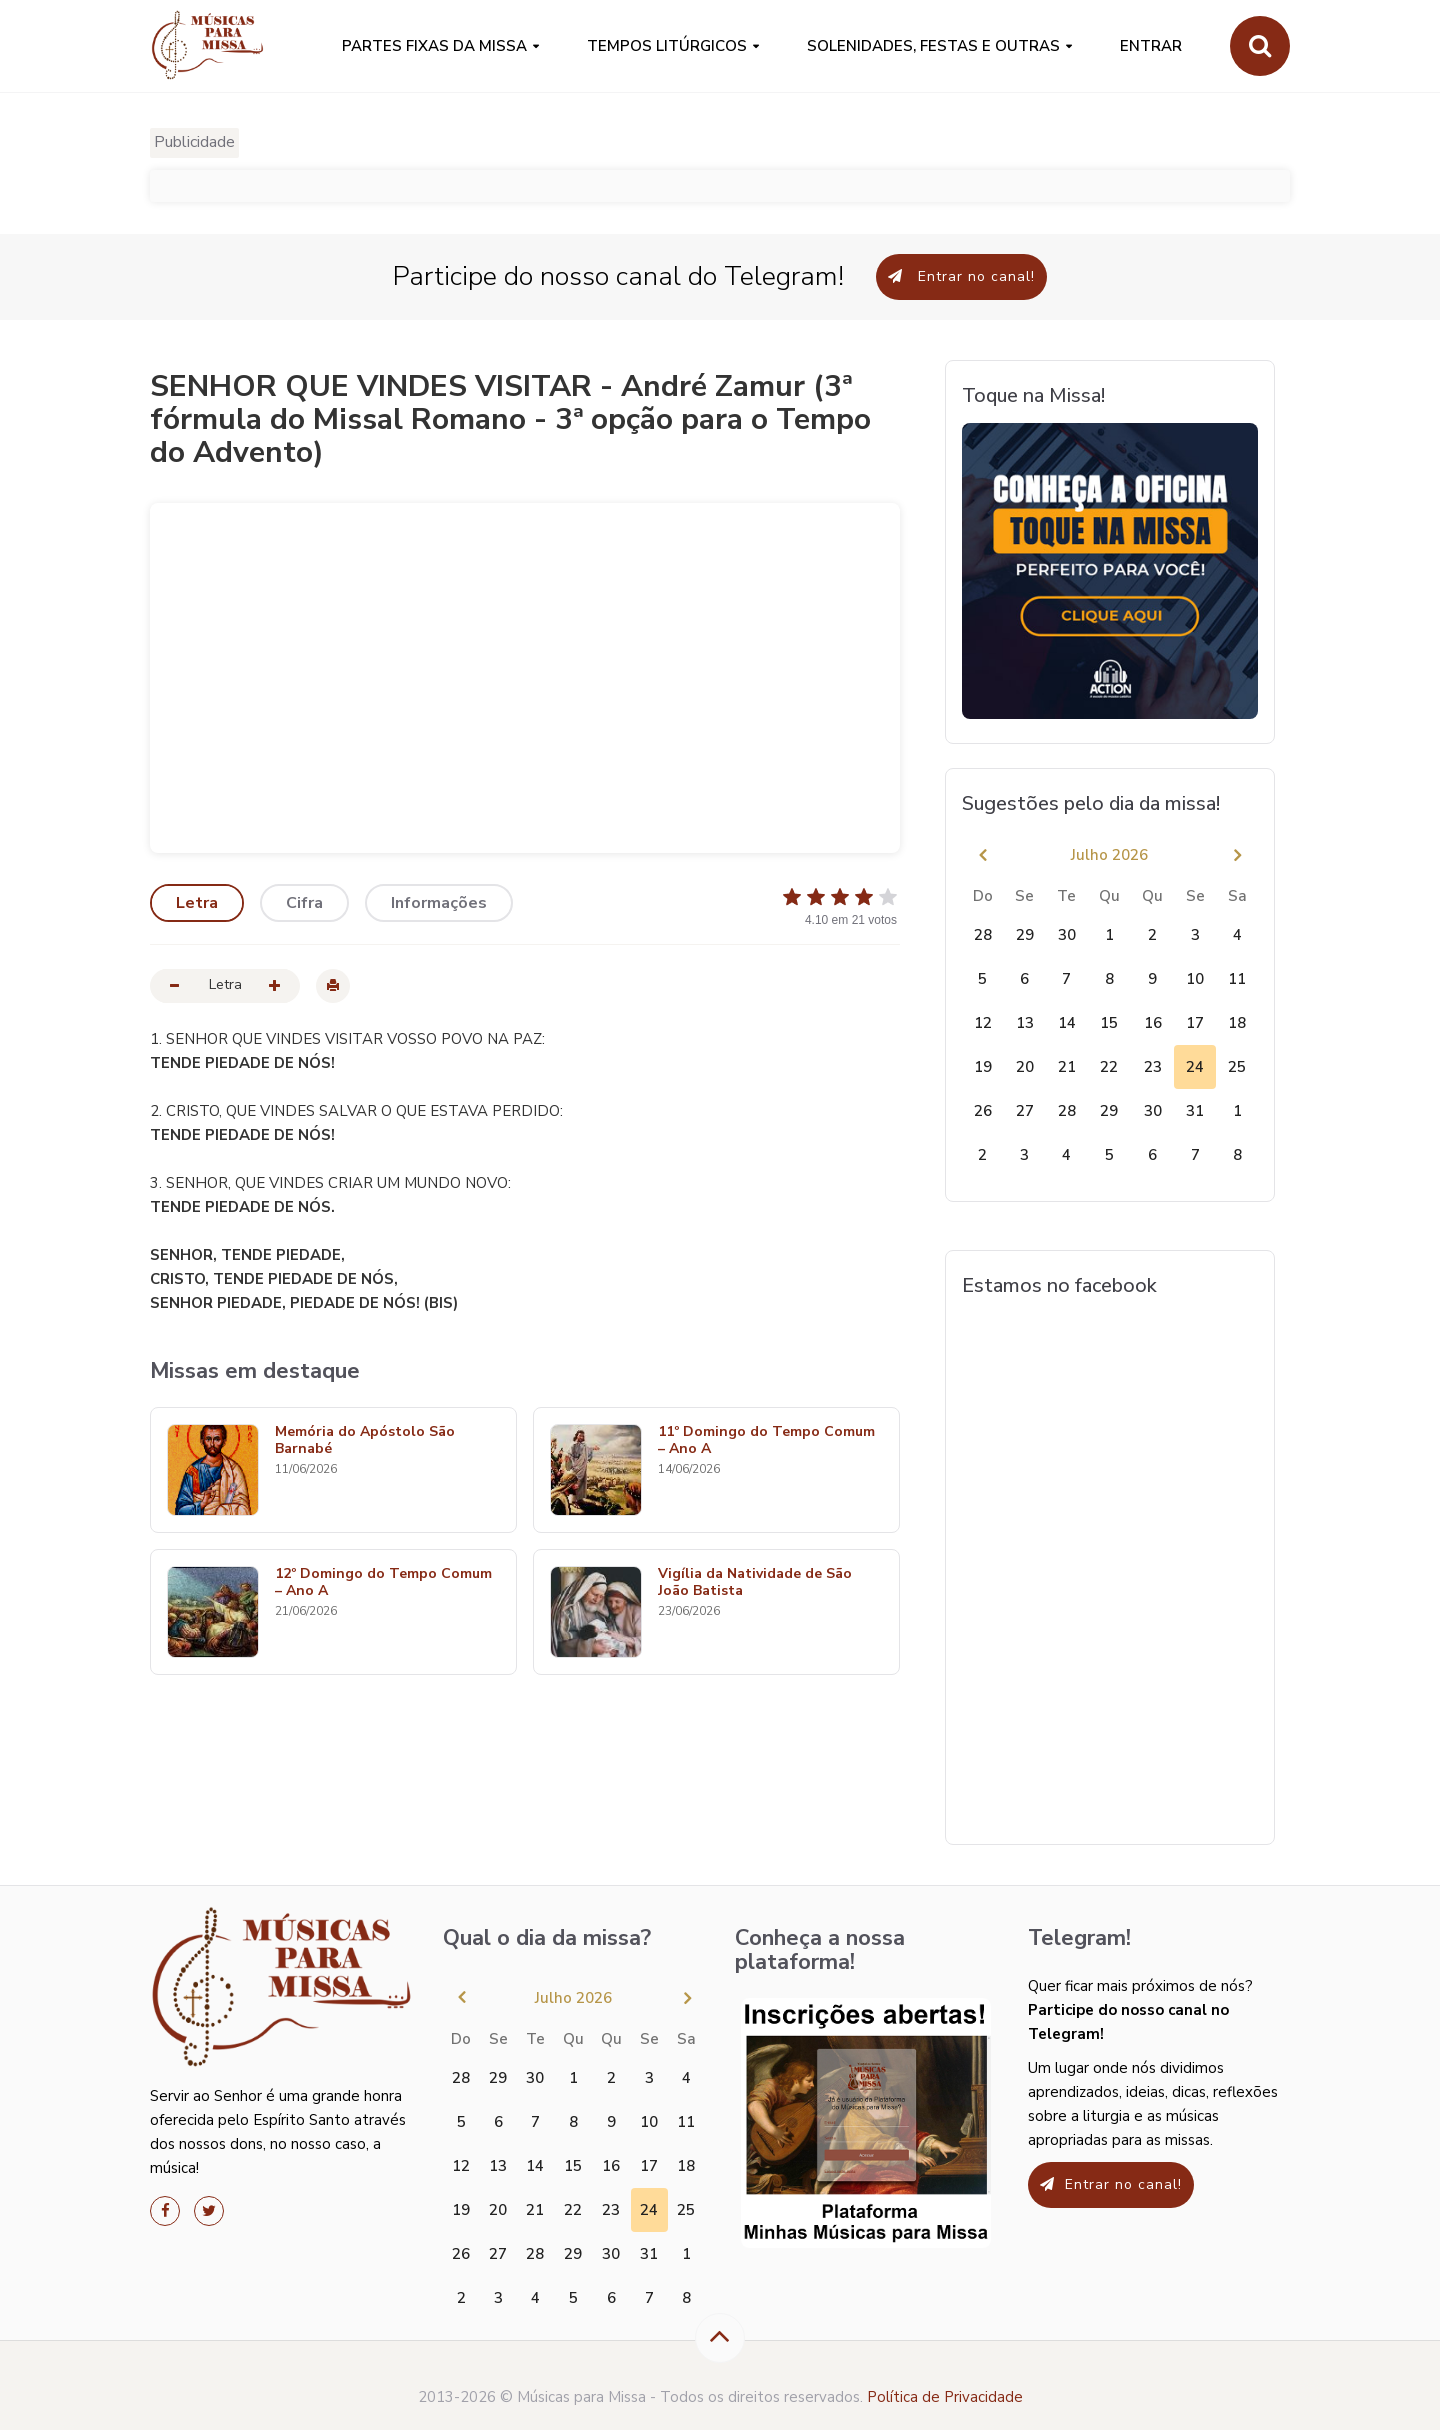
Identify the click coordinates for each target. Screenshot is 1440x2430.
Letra (197, 903)
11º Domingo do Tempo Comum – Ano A (766, 1441)
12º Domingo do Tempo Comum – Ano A (383, 1583)
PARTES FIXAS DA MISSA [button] (434, 46)
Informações (439, 903)
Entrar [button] (1151, 46)
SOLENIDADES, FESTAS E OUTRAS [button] (933, 46)
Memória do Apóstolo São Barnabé (365, 1441)
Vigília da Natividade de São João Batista (755, 1583)
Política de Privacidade (945, 2397)
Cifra (304, 903)
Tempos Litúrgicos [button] (667, 46)
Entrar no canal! (961, 276)
